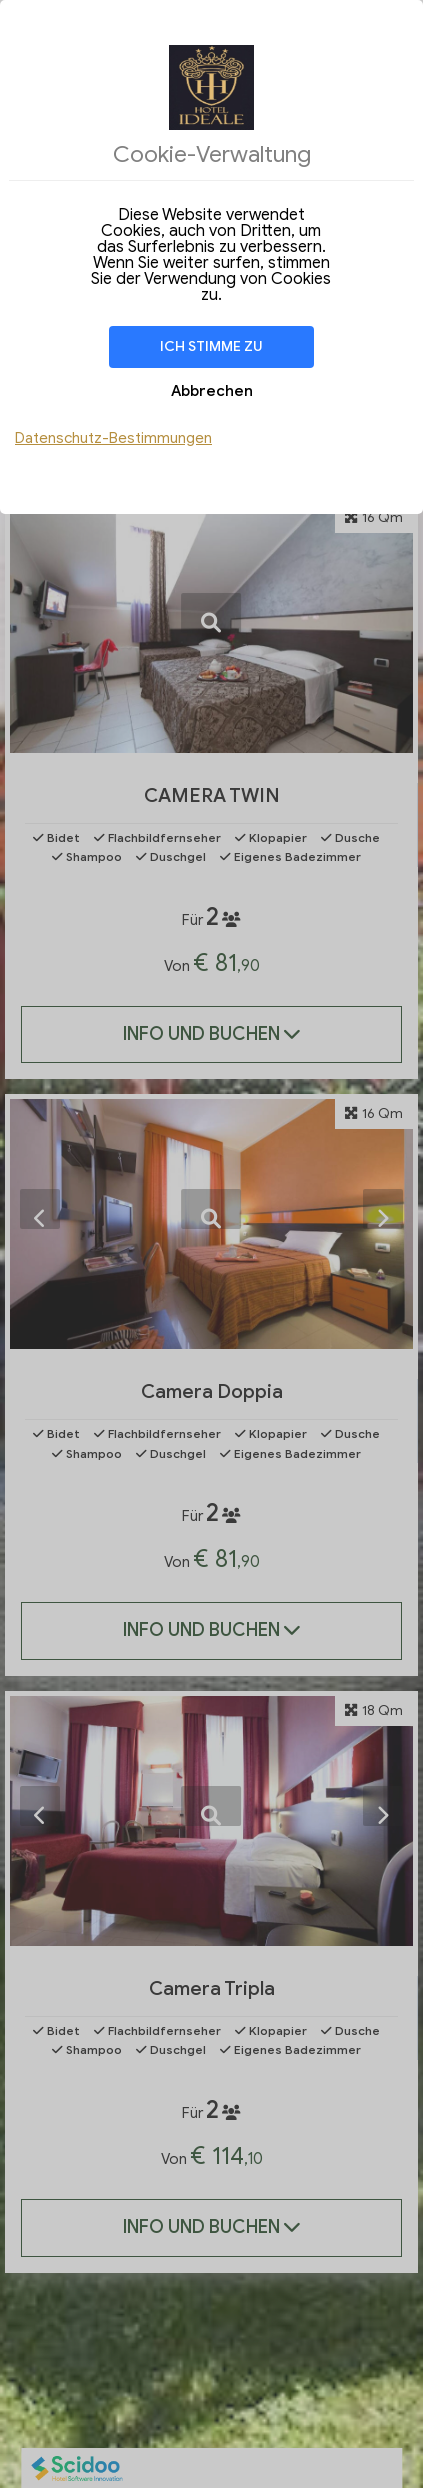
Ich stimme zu (211, 346)
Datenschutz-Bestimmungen (113, 438)
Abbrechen (212, 391)
